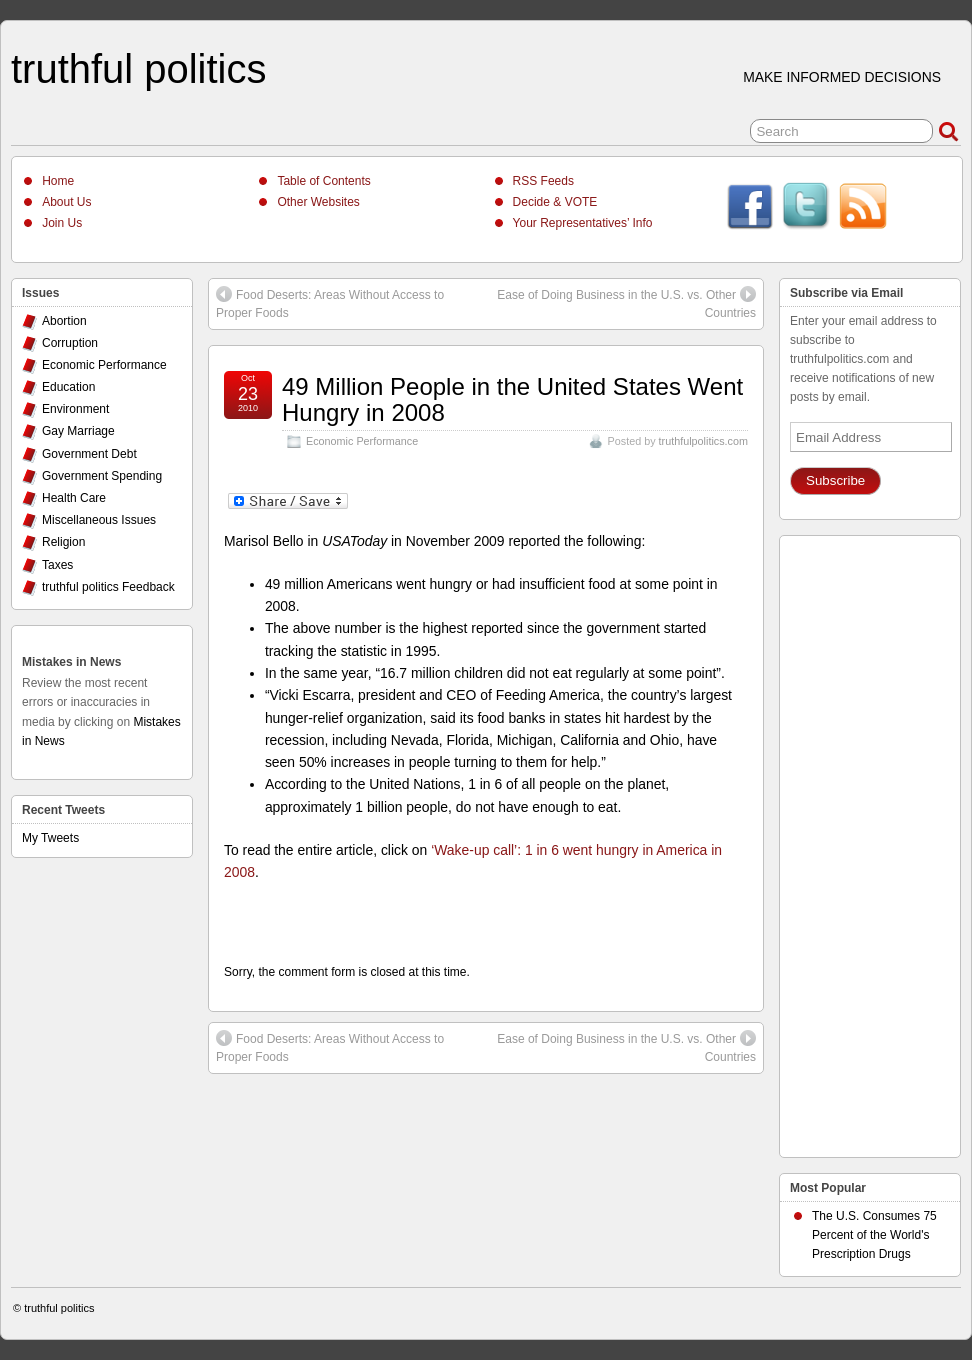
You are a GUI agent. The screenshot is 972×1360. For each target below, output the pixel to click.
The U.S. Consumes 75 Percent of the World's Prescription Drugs (874, 1235)
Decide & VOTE (555, 202)
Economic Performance (362, 441)
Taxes (57, 565)
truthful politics (138, 69)
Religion (63, 542)
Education (68, 387)
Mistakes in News (71, 662)
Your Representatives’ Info (583, 223)
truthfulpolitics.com (703, 441)
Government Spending (102, 476)
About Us (66, 202)
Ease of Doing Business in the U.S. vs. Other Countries (626, 303)
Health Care (74, 498)
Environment (75, 409)
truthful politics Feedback (108, 587)
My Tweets (50, 838)
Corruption (70, 343)
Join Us (62, 223)
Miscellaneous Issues (99, 520)
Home (58, 181)
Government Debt (89, 454)
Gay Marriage (78, 431)
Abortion (64, 321)
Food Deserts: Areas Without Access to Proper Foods (330, 303)
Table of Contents (323, 181)
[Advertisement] (870, 841)
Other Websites (318, 202)
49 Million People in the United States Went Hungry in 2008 (512, 399)
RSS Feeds (543, 181)
